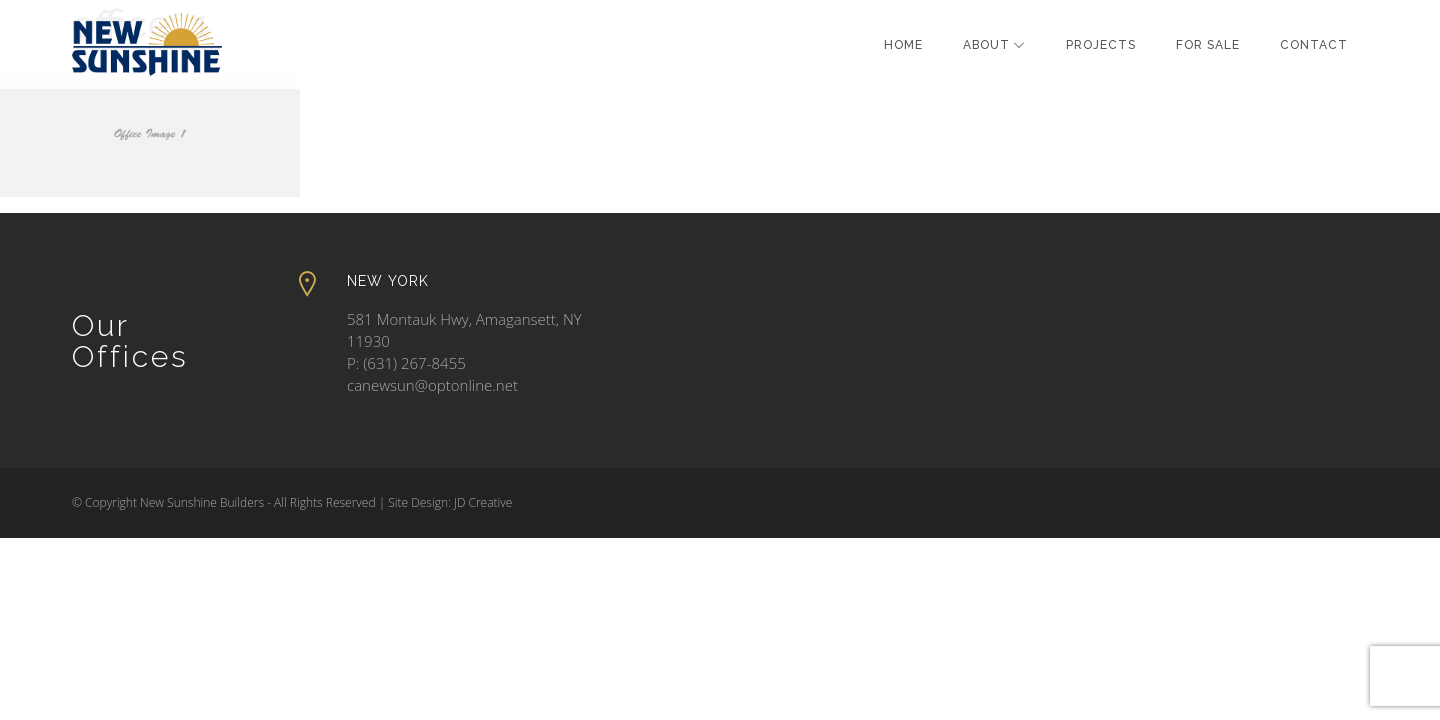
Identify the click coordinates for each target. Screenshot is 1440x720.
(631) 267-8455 (414, 363)
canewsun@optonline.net (432, 385)
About (986, 45)
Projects (1101, 45)
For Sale (1208, 45)
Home (903, 45)
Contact (1314, 45)
